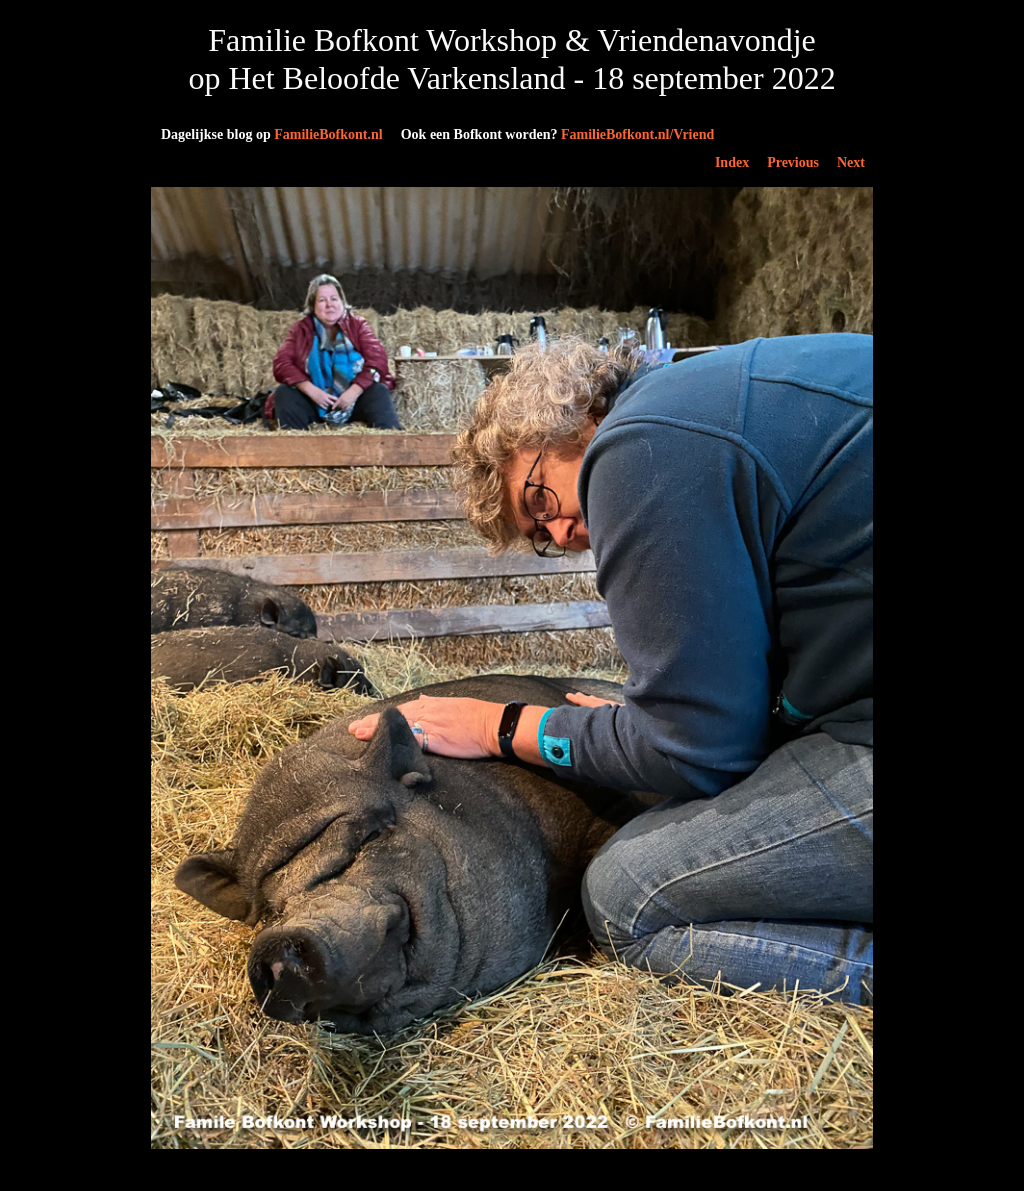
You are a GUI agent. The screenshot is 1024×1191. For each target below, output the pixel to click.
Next (851, 162)
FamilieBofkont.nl (272, 134)
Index (732, 162)
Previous (793, 162)
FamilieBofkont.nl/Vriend (558, 134)
